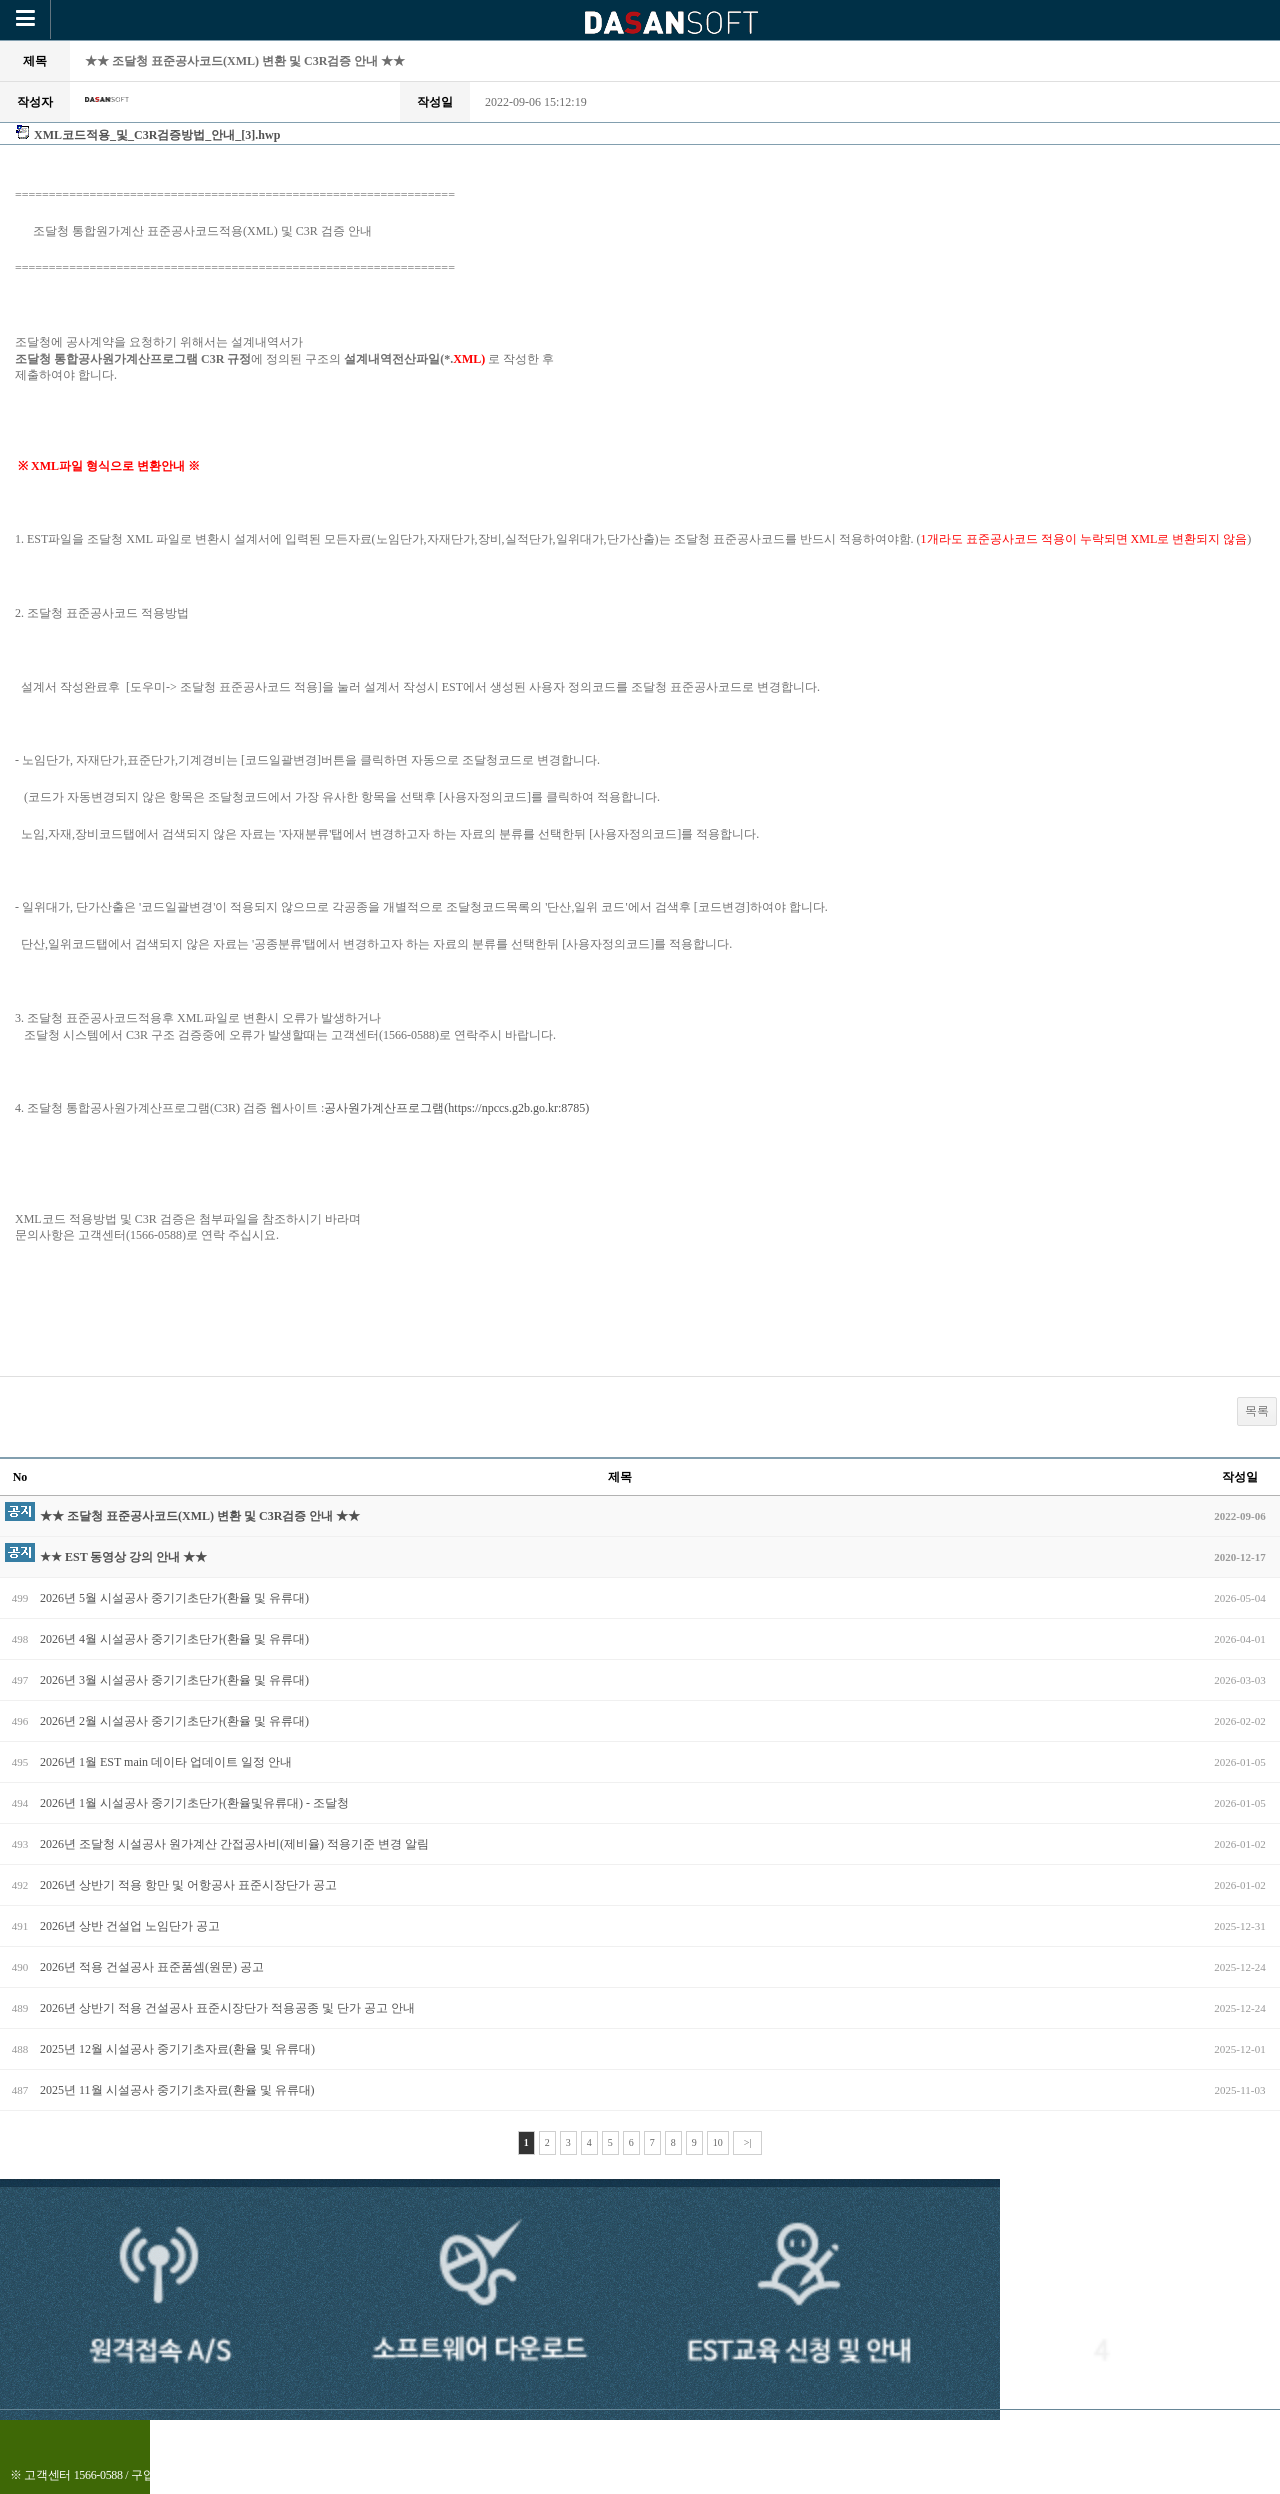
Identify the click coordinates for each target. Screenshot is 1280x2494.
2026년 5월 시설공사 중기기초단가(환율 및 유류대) (174, 1598)
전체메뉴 (607, 2433)
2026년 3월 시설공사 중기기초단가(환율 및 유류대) (174, 1680)
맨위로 (743, 2433)
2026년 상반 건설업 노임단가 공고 (130, 1926)
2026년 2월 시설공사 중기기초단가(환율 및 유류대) (174, 1721)
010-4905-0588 (215, 2475)
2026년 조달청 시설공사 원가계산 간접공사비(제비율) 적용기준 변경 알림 (234, 1844)
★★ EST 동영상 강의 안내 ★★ (123, 1557)
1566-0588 (98, 2475)
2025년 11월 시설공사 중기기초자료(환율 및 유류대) (177, 2090)
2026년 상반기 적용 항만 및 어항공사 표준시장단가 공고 (188, 1885)
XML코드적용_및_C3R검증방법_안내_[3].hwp (157, 135)
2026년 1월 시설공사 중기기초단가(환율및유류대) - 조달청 (194, 1803)
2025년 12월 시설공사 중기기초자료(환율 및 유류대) (177, 2049)
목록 (1257, 1411)
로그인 (678, 2433)
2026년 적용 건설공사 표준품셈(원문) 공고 (152, 1967)
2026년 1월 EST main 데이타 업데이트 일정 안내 (166, 1762)
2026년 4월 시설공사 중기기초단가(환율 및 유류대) (174, 1639)
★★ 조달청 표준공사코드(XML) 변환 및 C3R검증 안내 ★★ (200, 1516)
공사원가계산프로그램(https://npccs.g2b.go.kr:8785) (456, 1108)
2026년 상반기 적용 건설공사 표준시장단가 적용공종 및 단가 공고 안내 (227, 2008)
